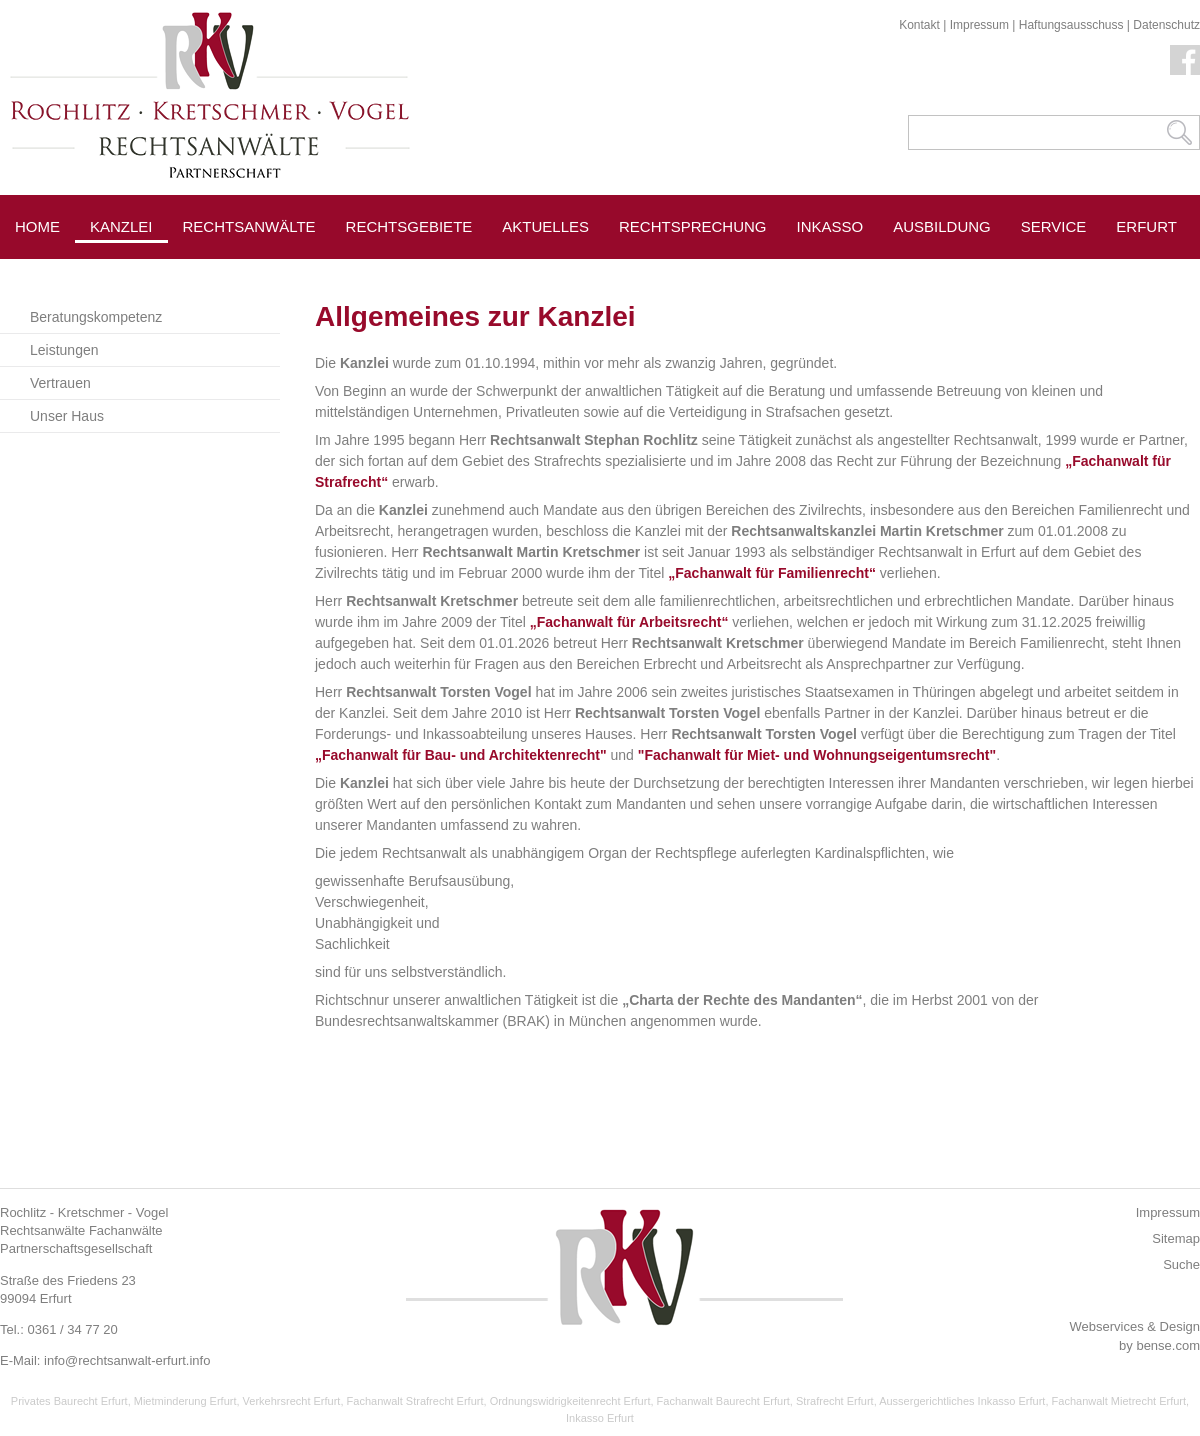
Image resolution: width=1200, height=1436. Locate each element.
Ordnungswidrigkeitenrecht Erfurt (570, 1401)
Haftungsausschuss (1071, 25)
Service (1054, 226)
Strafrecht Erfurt (835, 1401)
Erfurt (1146, 226)
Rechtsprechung (693, 226)
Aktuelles (545, 226)
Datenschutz (1166, 25)
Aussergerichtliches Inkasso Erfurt (962, 1401)
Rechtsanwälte (249, 226)
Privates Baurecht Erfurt (69, 1401)
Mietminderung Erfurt (185, 1401)
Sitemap (1176, 1238)
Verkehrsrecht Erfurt (292, 1401)
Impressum (979, 25)
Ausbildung (942, 226)
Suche (1181, 1264)
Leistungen (64, 350)
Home (37, 226)
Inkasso (830, 226)
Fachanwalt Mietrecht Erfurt (1119, 1401)
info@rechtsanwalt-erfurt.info (127, 1360)
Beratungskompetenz (96, 317)
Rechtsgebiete (409, 226)
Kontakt (919, 25)
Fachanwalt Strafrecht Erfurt (415, 1401)
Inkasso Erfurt (600, 1418)
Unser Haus (67, 416)
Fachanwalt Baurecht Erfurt (723, 1401)
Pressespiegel (245, 271)
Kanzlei (121, 226)
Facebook (1185, 60)
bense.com (1168, 1345)
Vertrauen (60, 383)
